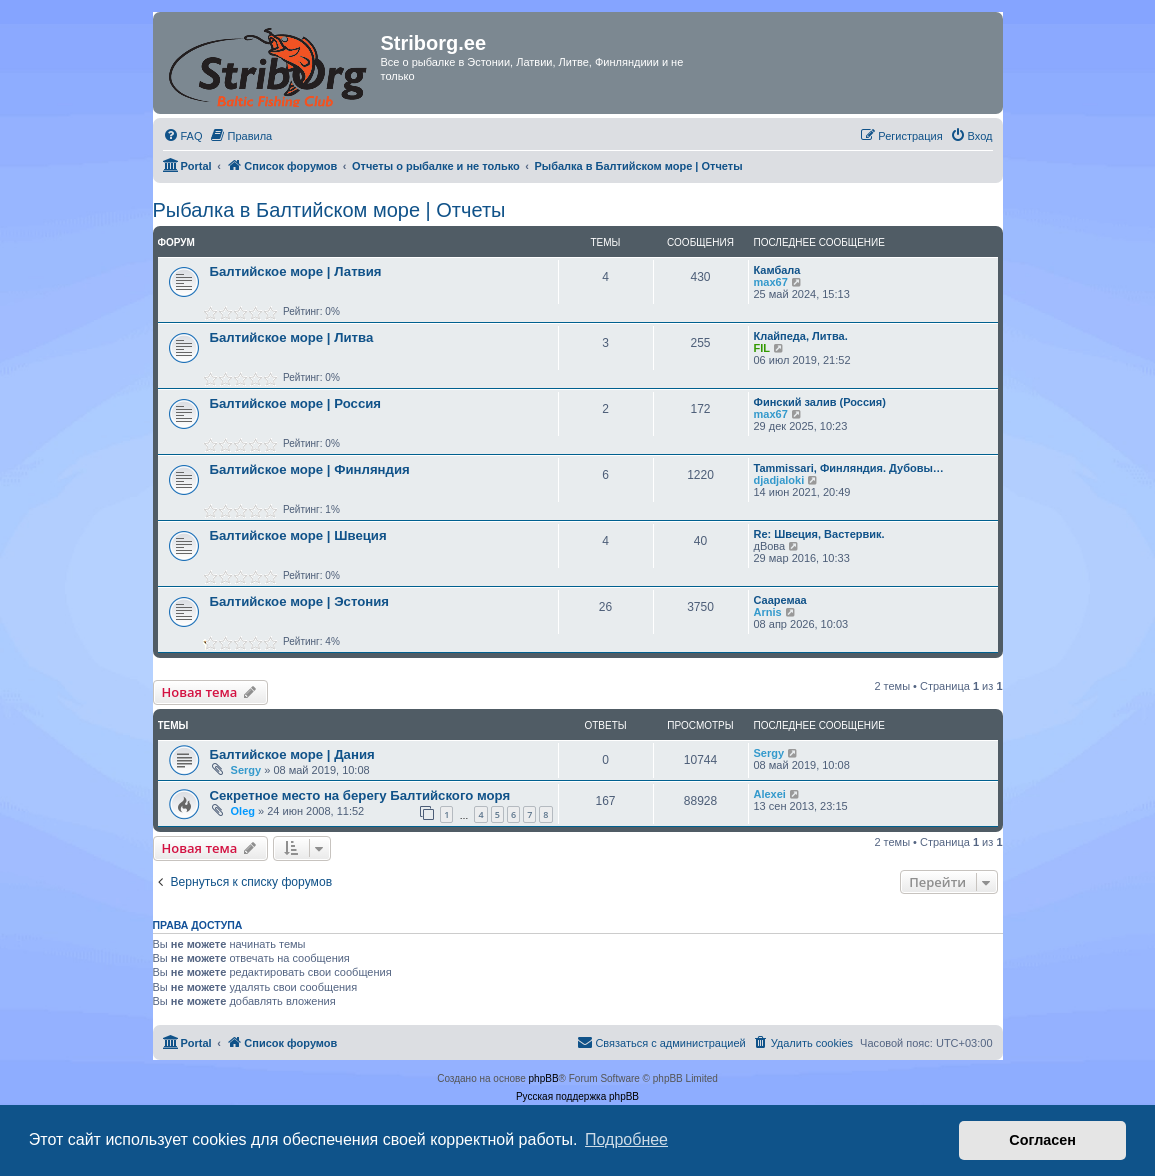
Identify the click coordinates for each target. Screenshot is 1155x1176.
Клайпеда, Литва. (801, 336)
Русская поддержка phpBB (577, 1096)
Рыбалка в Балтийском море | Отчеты (329, 210)
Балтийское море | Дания (292, 754)
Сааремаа (780, 600)
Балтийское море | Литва (292, 337)
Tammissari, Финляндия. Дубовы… (849, 468)
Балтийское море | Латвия (296, 271)
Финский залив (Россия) (820, 402)
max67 (771, 282)
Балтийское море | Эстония (300, 601)
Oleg (243, 811)
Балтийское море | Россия (296, 403)
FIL (762, 348)
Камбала (777, 270)
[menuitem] (183, 136)
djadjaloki (779, 480)
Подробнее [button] (626, 1139)
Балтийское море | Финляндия (310, 469)
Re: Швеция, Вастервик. (819, 534)
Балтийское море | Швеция (298, 535)
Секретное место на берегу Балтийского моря (360, 795)
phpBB (544, 1078)
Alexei (770, 794)
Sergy (246, 770)
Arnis (768, 612)
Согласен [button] (1042, 1140)
